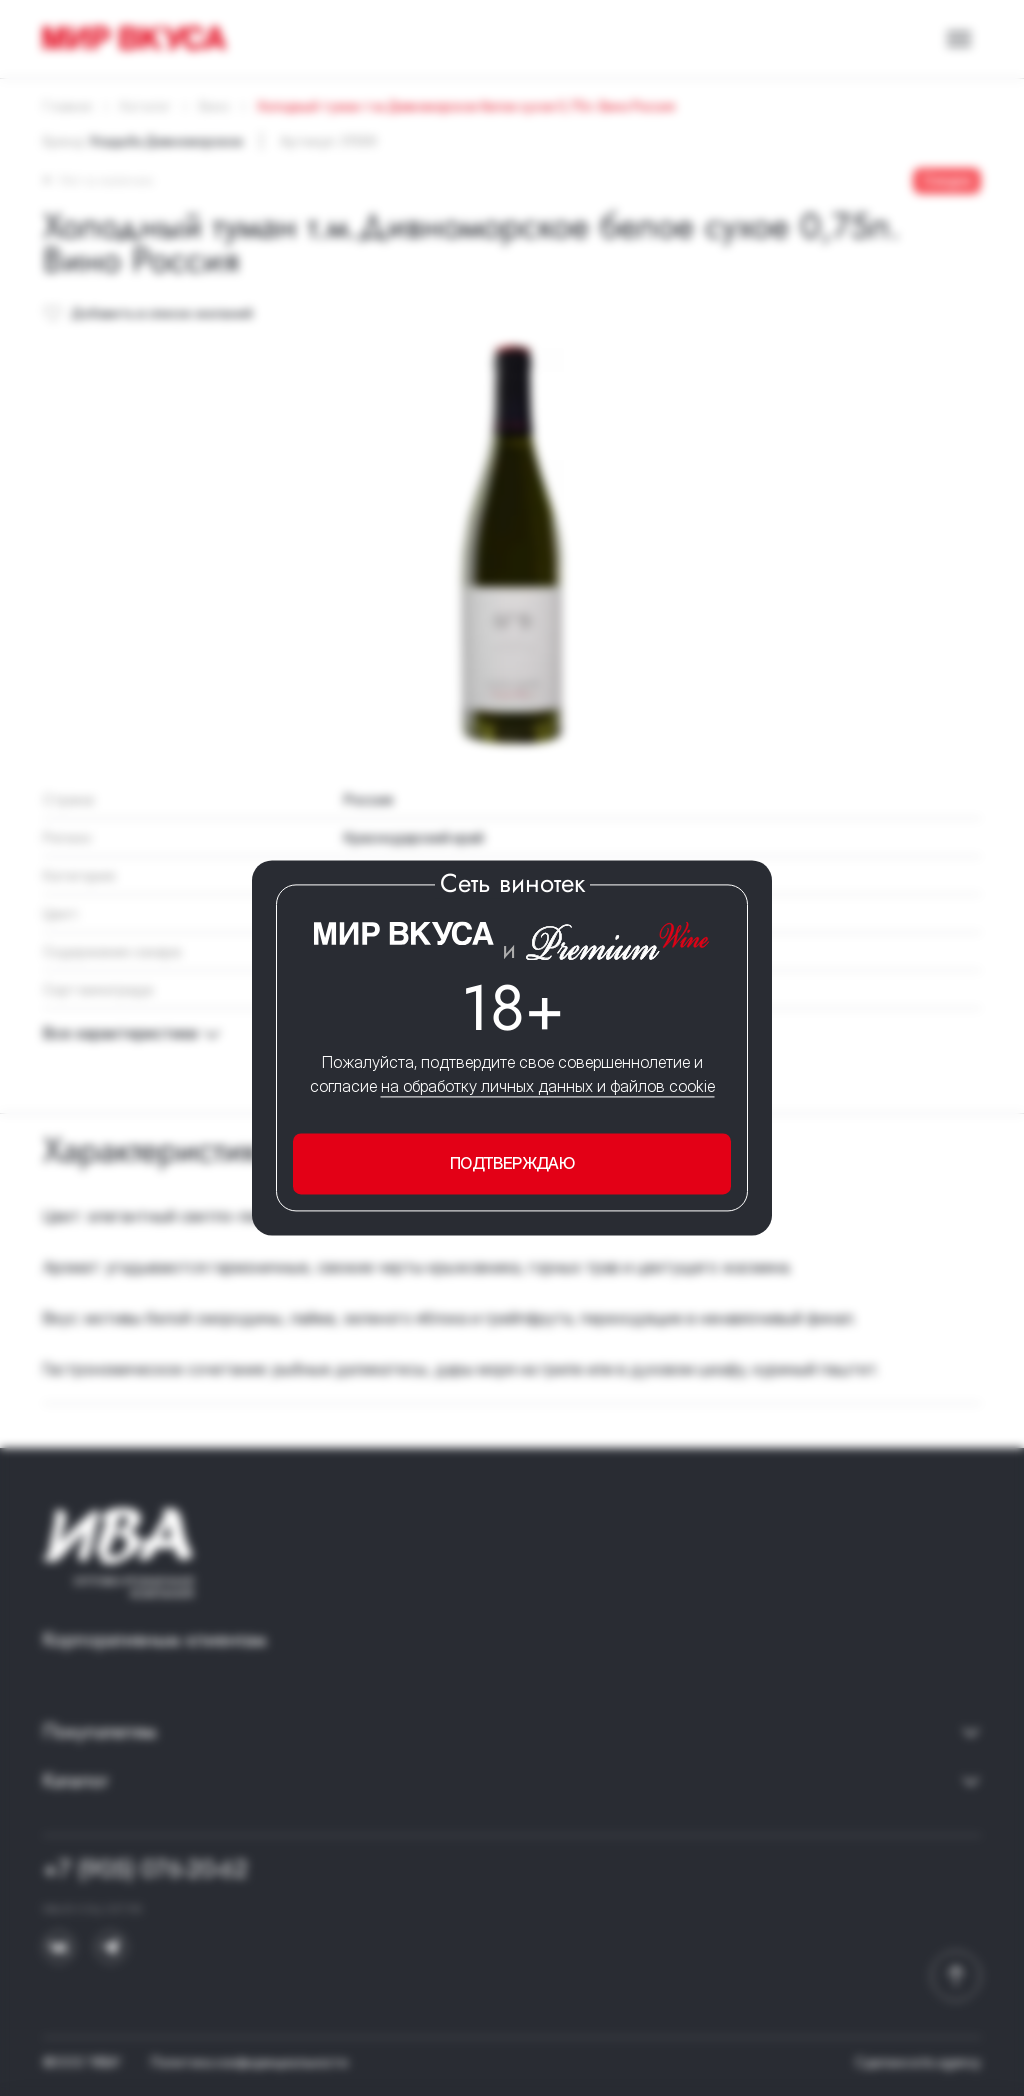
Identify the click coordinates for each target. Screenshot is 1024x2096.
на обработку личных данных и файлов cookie (548, 1086)
